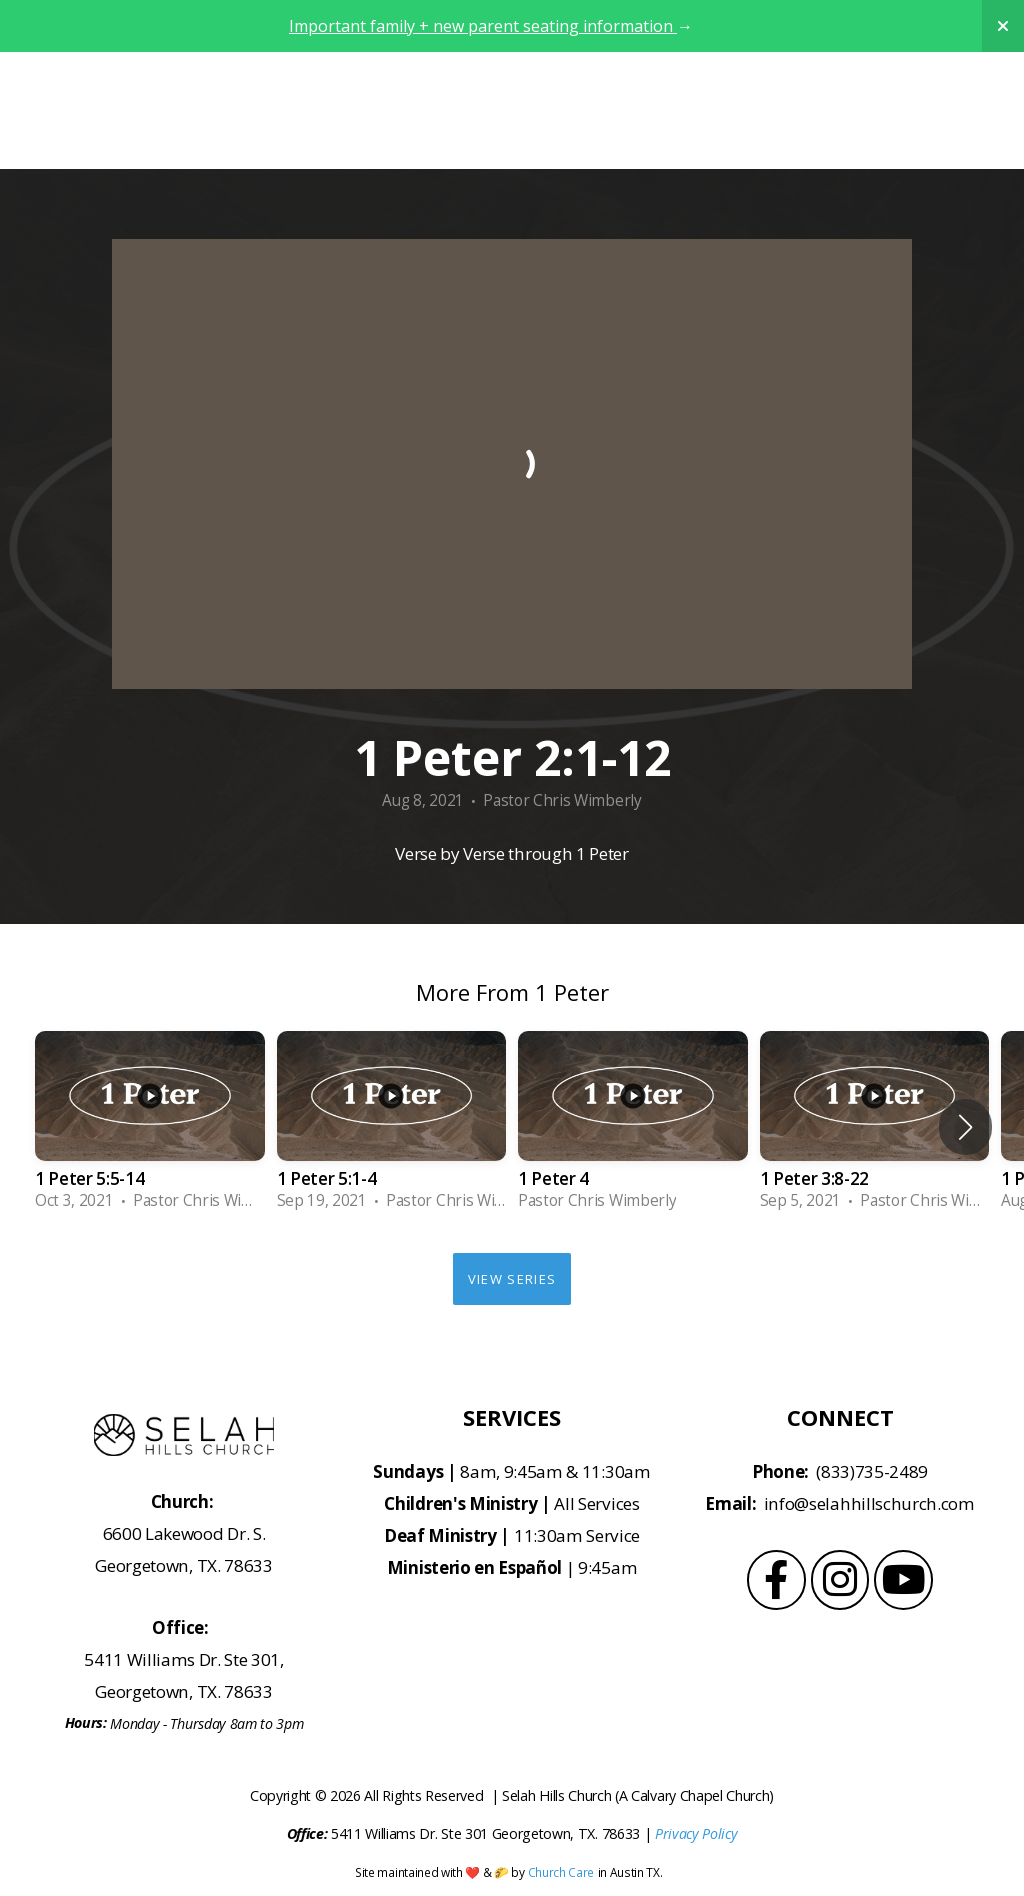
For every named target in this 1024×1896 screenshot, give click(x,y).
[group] (150, 1127)
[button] (965, 1127)
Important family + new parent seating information (483, 26)
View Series (512, 1279)
